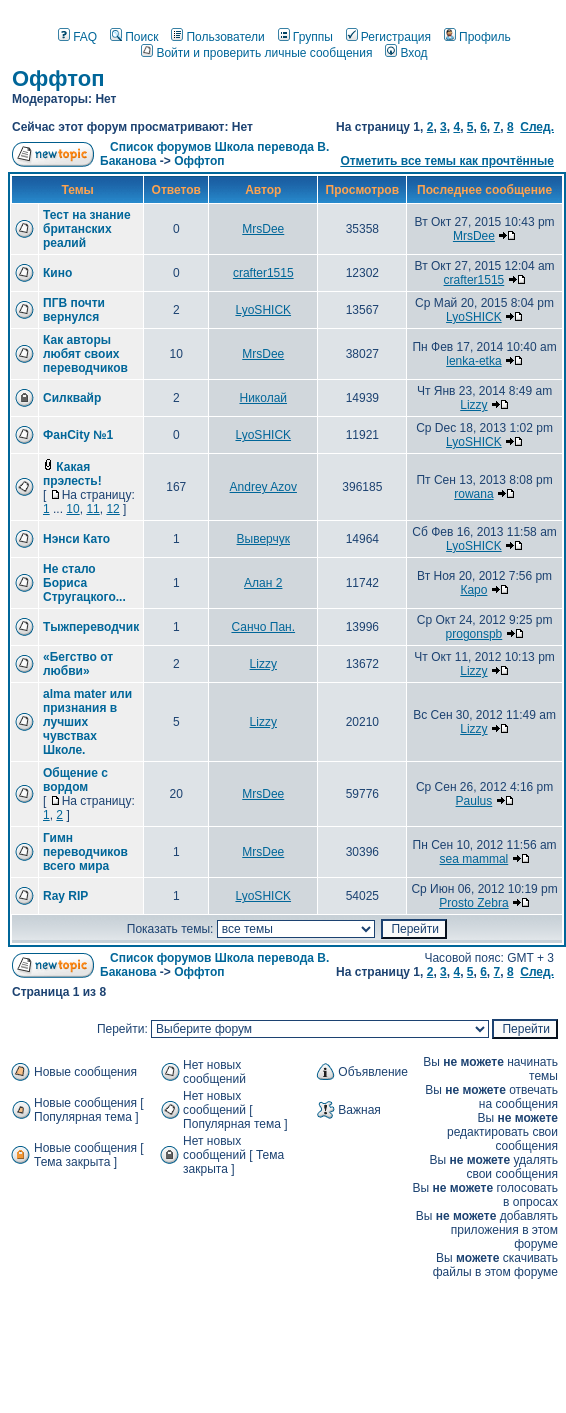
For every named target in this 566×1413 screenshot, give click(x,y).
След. (537, 127)
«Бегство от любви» (78, 664)
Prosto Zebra (473, 903)
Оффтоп (58, 78)
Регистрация (388, 37)
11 (92, 509)
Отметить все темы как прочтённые (447, 161)
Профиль (477, 37)
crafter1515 (263, 273)
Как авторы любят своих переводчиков (85, 354)
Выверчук (263, 539)
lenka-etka (473, 361)
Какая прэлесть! (72, 474)
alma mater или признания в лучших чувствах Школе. (87, 722)
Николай (263, 398)
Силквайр (72, 398)
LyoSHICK (263, 310)
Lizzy (473, 405)
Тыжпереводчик (91, 627)
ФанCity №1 (78, 435)
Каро (473, 590)
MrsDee (263, 229)
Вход (406, 53)
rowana (473, 494)
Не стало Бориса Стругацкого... (84, 583)
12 (112, 509)
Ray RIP (65, 896)
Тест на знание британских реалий (87, 229)
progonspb (474, 634)
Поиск (134, 37)
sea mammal (474, 859)
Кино (57, 273)
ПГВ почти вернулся (74, 310)
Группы (305, 37)
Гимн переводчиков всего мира (85, 852)
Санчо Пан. (263, 627)
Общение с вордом (75, 780)
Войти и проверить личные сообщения (256, 53)
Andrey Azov (263, 487)
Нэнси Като (76, 539)
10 (72, 509)
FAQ (77, 37)
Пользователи (217, 37)
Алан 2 (263, 583)
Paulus (474, 801)
